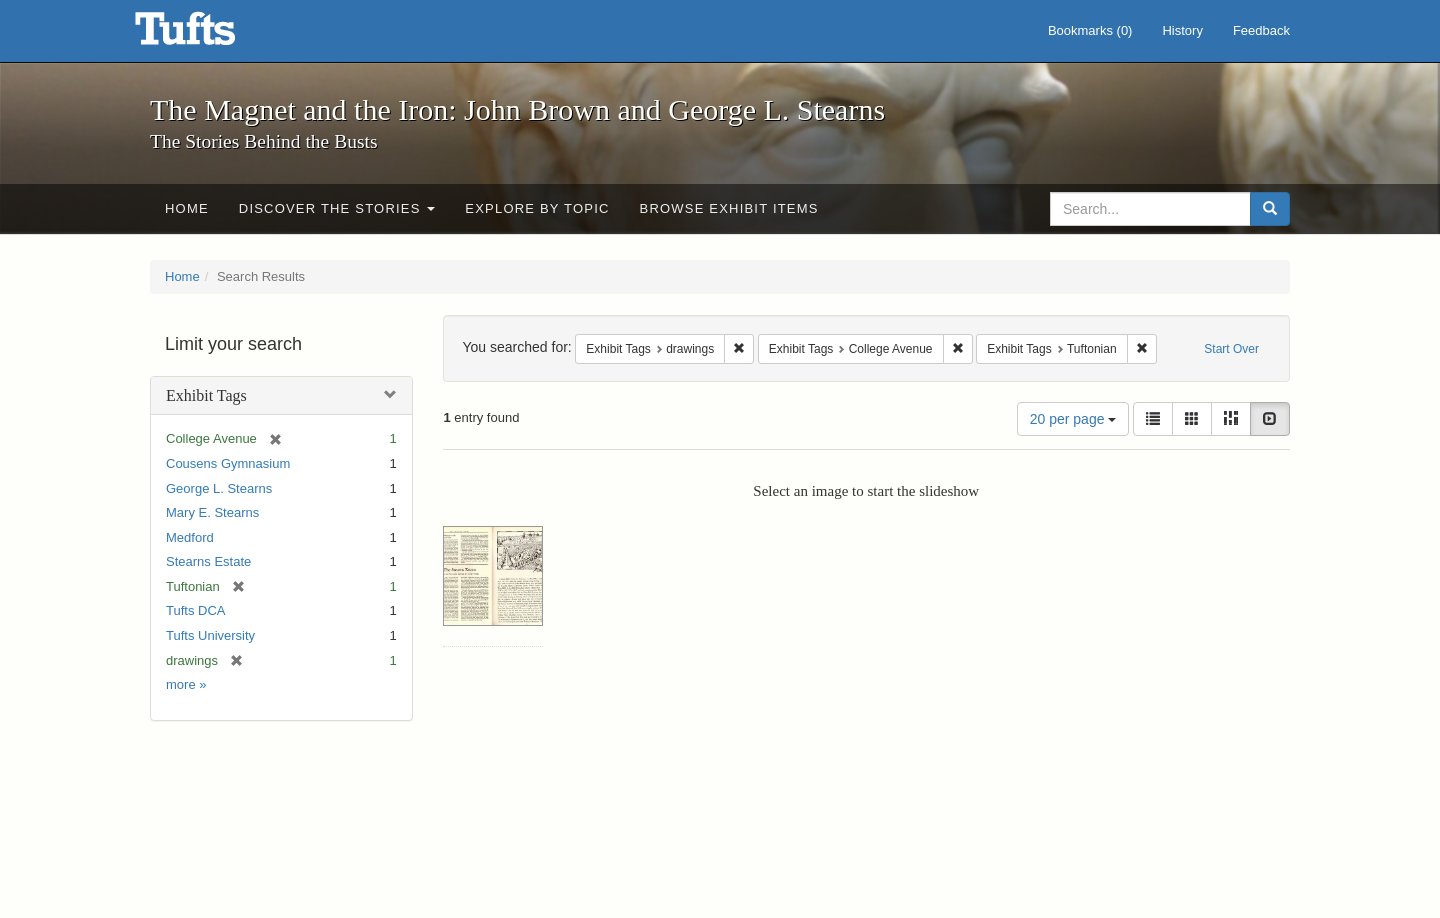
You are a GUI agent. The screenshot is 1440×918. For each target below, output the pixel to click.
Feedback (1261, 30)
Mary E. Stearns (212, 512)
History (1182, 30)
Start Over (1231, 349)
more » (186, 684)
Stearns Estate (208, 561)
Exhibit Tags (206, 395)
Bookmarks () (1090, 30)
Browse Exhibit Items (729, 208)
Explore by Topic (537, 208)
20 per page (1073, 419)
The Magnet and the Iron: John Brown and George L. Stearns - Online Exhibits (210, 35)
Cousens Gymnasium (228, 463)
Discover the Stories (337, 208)
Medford (190, 537)
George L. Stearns (219, 488)
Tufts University (210, 635)
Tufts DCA (195, 610)
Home (187, 208)
